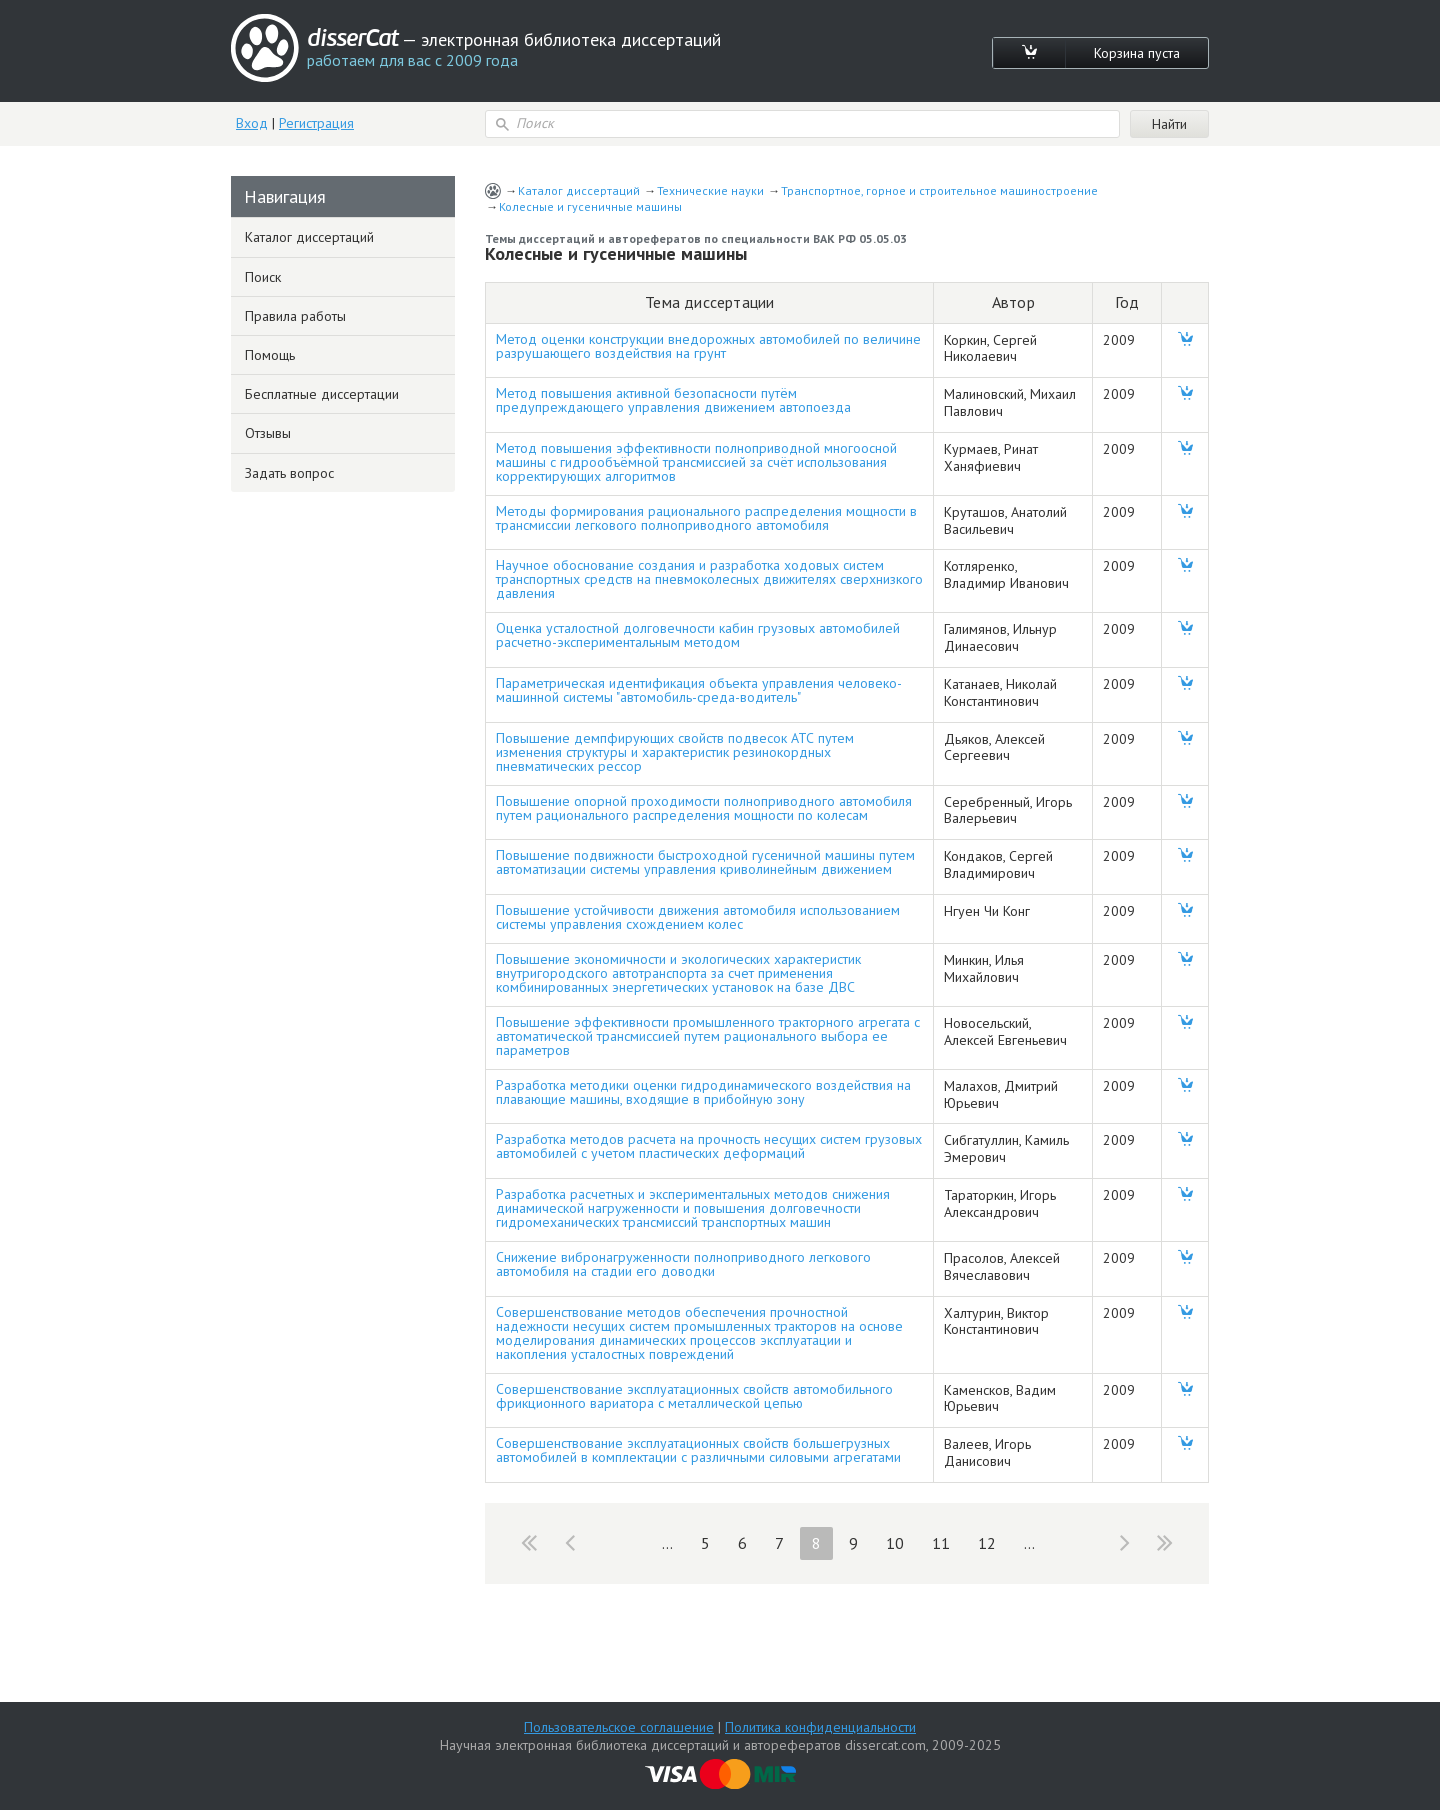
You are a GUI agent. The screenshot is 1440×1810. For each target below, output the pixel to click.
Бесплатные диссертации (322, 394)
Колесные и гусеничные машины (590, 206)
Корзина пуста (1137, 53)
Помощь (270, 355)
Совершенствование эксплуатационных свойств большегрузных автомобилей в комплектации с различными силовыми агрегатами (698, 1450)
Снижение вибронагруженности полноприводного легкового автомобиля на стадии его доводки (683, 1264)
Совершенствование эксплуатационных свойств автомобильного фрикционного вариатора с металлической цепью (694, 1396)
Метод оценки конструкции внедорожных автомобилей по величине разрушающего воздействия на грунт (708, 346)
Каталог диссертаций (579, 190)
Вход (252, 123)
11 (941, 1543)
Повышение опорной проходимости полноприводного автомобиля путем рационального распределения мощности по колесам (704, 808)
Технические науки (710, 190)
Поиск (263, 277)
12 (987, 1543)
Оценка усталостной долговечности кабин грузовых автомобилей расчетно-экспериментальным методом (698, 635)
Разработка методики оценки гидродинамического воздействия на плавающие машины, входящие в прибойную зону (703, 1092)
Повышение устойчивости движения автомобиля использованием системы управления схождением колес (698, 917)
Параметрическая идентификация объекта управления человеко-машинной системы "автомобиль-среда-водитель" (699, 690)
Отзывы (268, 433)
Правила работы (295, 316)
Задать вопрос (289, 473)
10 (895, 1543)
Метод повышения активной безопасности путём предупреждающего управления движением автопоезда (673, 400)
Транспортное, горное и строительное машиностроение (939, 190)
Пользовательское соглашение (619, 1727)
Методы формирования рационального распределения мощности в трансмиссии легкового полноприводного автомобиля (706, 518)
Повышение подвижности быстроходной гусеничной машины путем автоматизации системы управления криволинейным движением (705, 862)
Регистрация (316, 123)
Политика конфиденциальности (820, 1727)
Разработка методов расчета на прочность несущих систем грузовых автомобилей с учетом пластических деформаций (709, 1146)
